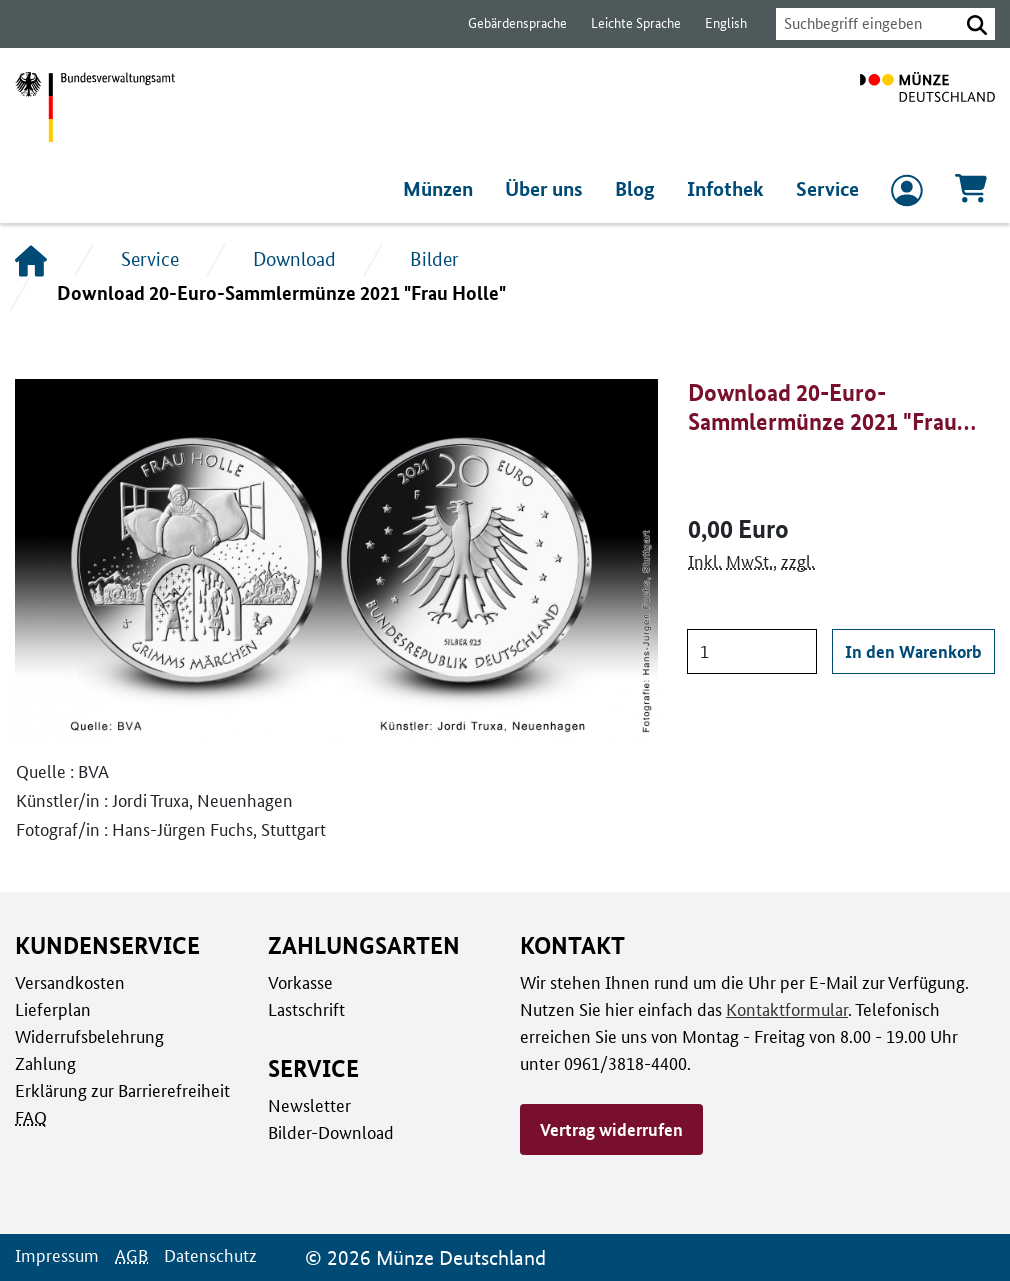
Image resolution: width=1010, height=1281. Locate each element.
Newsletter (308, 1105)
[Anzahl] (753, 651)
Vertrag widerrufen (611, 1129)
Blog (641, 189)
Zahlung (44, 1063)
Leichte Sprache (626, 23)
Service (828, 189)
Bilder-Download (329, 1132)
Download (294, 259)
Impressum (55, 1255)
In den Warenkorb (915, 651)
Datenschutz (205, 1255)
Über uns (551, 189)
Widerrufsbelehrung (88, 1036)
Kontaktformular (780, 1009)
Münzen (445, 189)
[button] (977, 24)
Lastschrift (305, 1009)
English (715, 23)
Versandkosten (68, 982)
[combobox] (862, 24)
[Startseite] (31, 260)
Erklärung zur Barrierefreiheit (121, 1090)
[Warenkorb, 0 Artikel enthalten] (971, 194)
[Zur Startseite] (927, 107)
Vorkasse (300, 982)
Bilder (434, 259)
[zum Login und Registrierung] (907, 195)
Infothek (728, 189)
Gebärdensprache (507, 23)
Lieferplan (51, 1009)
